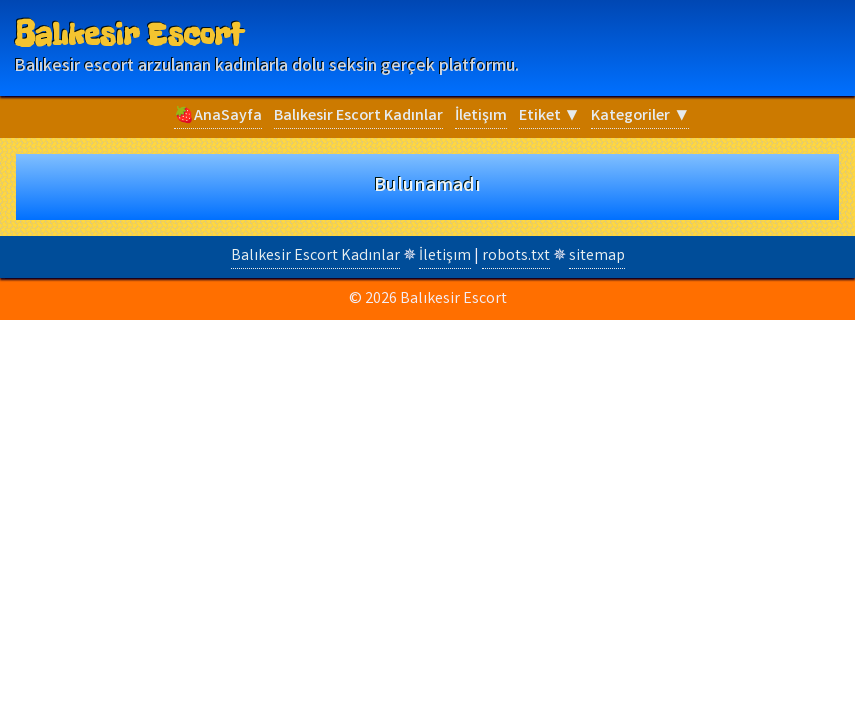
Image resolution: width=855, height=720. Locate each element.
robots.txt (516, 256)
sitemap (597, 256)
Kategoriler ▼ (640, 116)
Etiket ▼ (549, 116)
